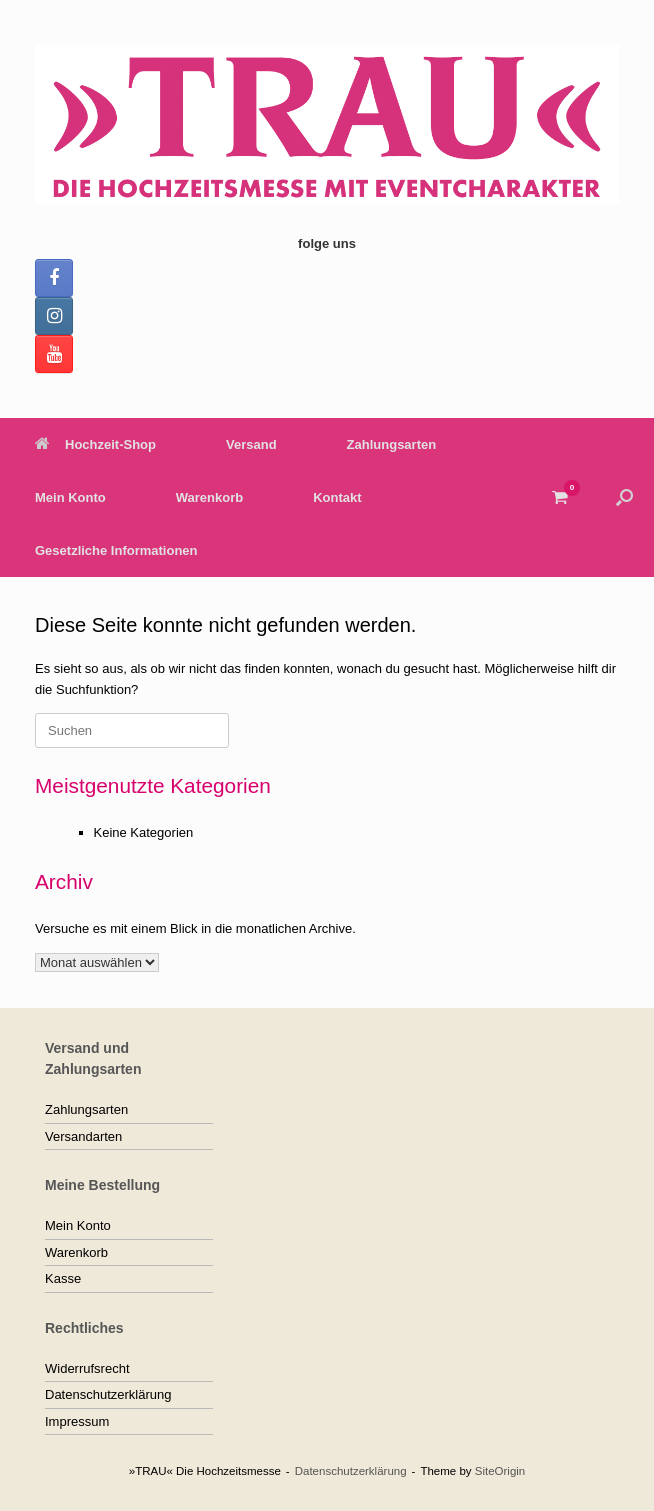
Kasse (63, 1278)
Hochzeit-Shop (95, 444)
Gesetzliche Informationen (116, 550)
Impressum (77, 1421)
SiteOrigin (500, 1471)
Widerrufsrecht (87, 1368)
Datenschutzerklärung (108, 1394)
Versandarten (83, 1136)
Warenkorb (209, 497)
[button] (624, 497)
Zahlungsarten (392, 444)
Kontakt (337, 497)
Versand (251, 444)
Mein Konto (70, 497)
